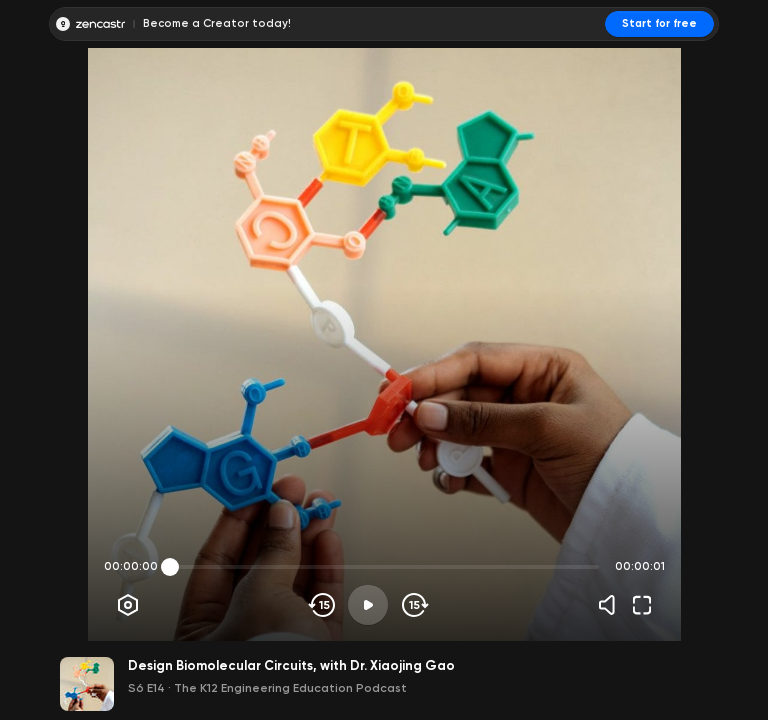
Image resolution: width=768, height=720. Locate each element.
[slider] (170, 567)
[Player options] (128, 605)
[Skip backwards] (322, 605)
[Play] (368, 605)
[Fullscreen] (642, 605)
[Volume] (612, 605)
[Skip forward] (413, 605)
